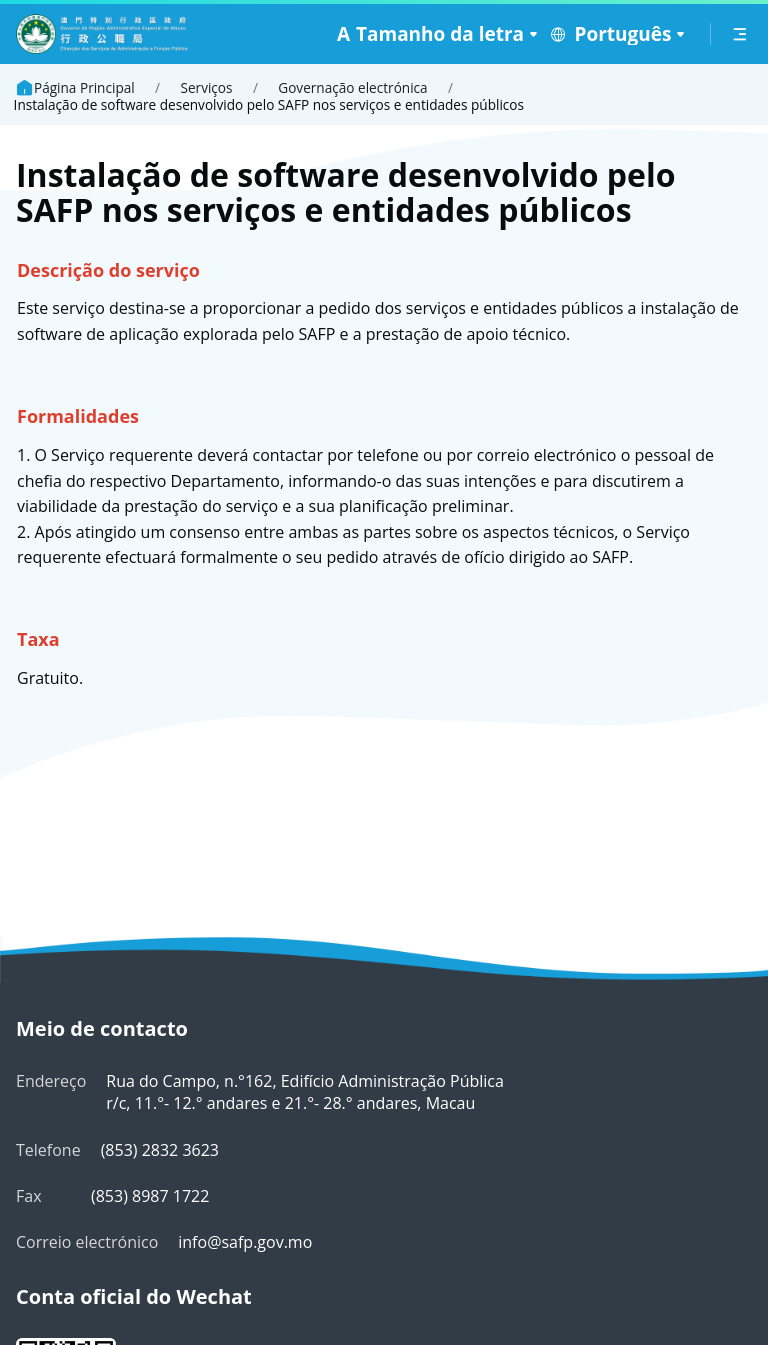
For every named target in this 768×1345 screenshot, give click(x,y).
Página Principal (74, 88)
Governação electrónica (352, 88)
